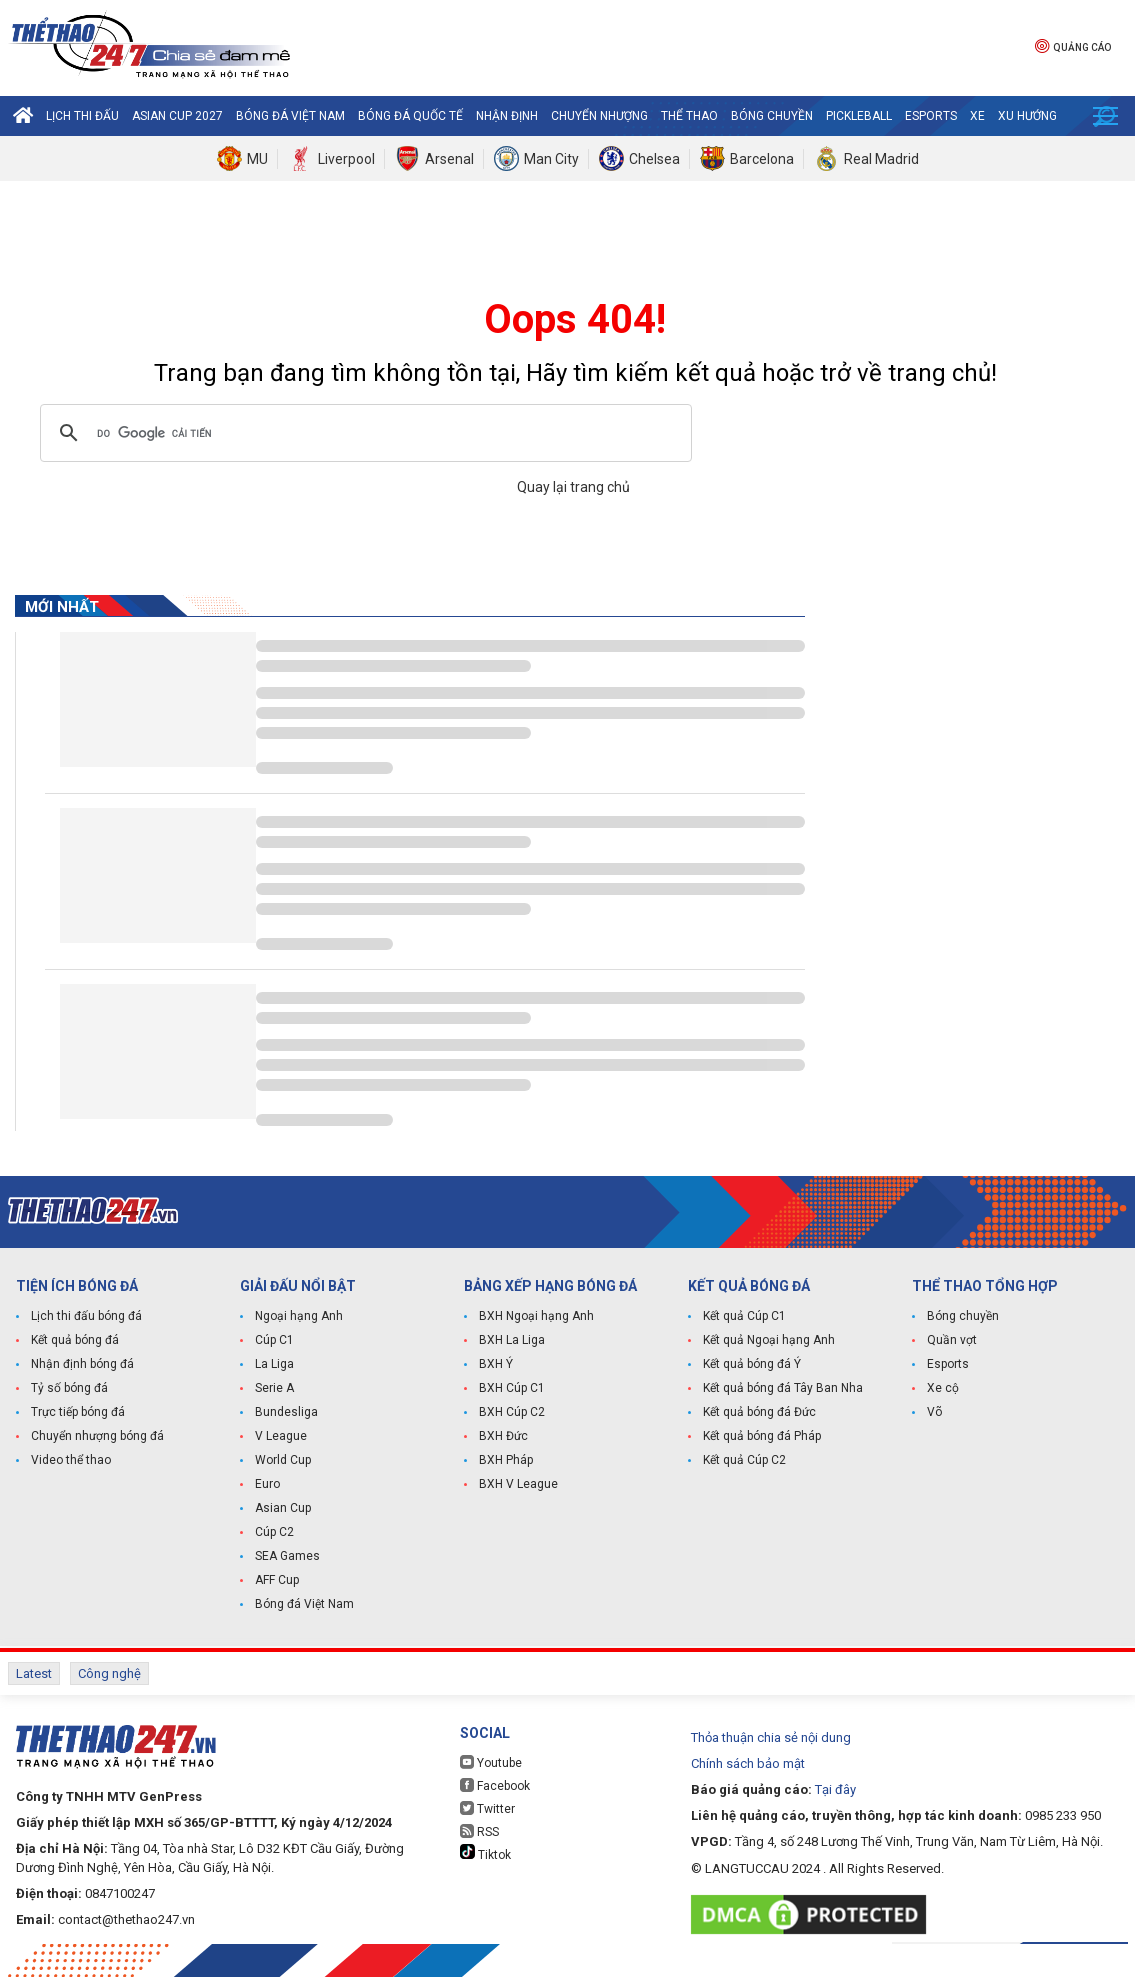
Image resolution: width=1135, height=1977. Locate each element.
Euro (267, 1484)
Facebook (495, 1785)
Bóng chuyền (772, 116)
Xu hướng (1027, 116)
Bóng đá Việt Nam (290, 116)
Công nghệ (109, 1673)
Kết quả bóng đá (75, 1340)
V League (281, 1436)
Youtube (491, 1762)
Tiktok (485, 1853)
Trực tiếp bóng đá (78, 1412)
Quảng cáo (1073, 45)
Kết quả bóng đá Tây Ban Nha (783, 1388)
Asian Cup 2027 (177, 116)
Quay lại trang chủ (575, 487)
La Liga (274, 1364)
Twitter (487, 1808)
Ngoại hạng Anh (299, 1316)
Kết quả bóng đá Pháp (762, 1436)
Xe (977, 116)
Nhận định (507, 116)
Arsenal (449, 159)
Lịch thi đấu (82, 116)
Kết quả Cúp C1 (744, 1316)
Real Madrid (881, 159)
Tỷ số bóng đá (69, 1388)
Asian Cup (283, 1508)
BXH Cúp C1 (512, 1388)
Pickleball (859, 116)
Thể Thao (689, 116)
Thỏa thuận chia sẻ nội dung (771, 1737)
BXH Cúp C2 (512, 1412)
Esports (931, 116)
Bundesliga (286, 1412)
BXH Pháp (506, 1460)
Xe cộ (943, 1388)
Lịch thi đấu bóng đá (86, 1316)
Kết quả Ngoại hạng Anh (769, 1340)
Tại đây (835, 1789)
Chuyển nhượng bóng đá (97, 1436)
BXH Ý (496, 1364)
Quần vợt (952, 1340)
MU (257, 159)
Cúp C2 (274, 1532)
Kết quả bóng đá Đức (759, 1412)
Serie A (274, 1388)
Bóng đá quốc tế (410, 116)
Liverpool (346, 159)
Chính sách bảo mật (748, 1763)
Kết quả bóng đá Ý (752, 1364)
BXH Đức (503, 1436)
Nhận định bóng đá (82, 1364)
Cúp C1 (274, 1340)
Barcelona (762, 159)
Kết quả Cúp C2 (744, 1460)
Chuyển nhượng (599, 116)
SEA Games (287, 1556)
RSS (479, 1831)
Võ (934, 1412)
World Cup (283, 1460)
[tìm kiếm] (363, 433)
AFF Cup (277, 1580)
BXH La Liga (512, 1340)
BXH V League (518, 1484)
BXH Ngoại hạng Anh (536, 1316)
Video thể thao (71, 1460)
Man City (551, 159)
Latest (34, 1673)
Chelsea (654, 159)
